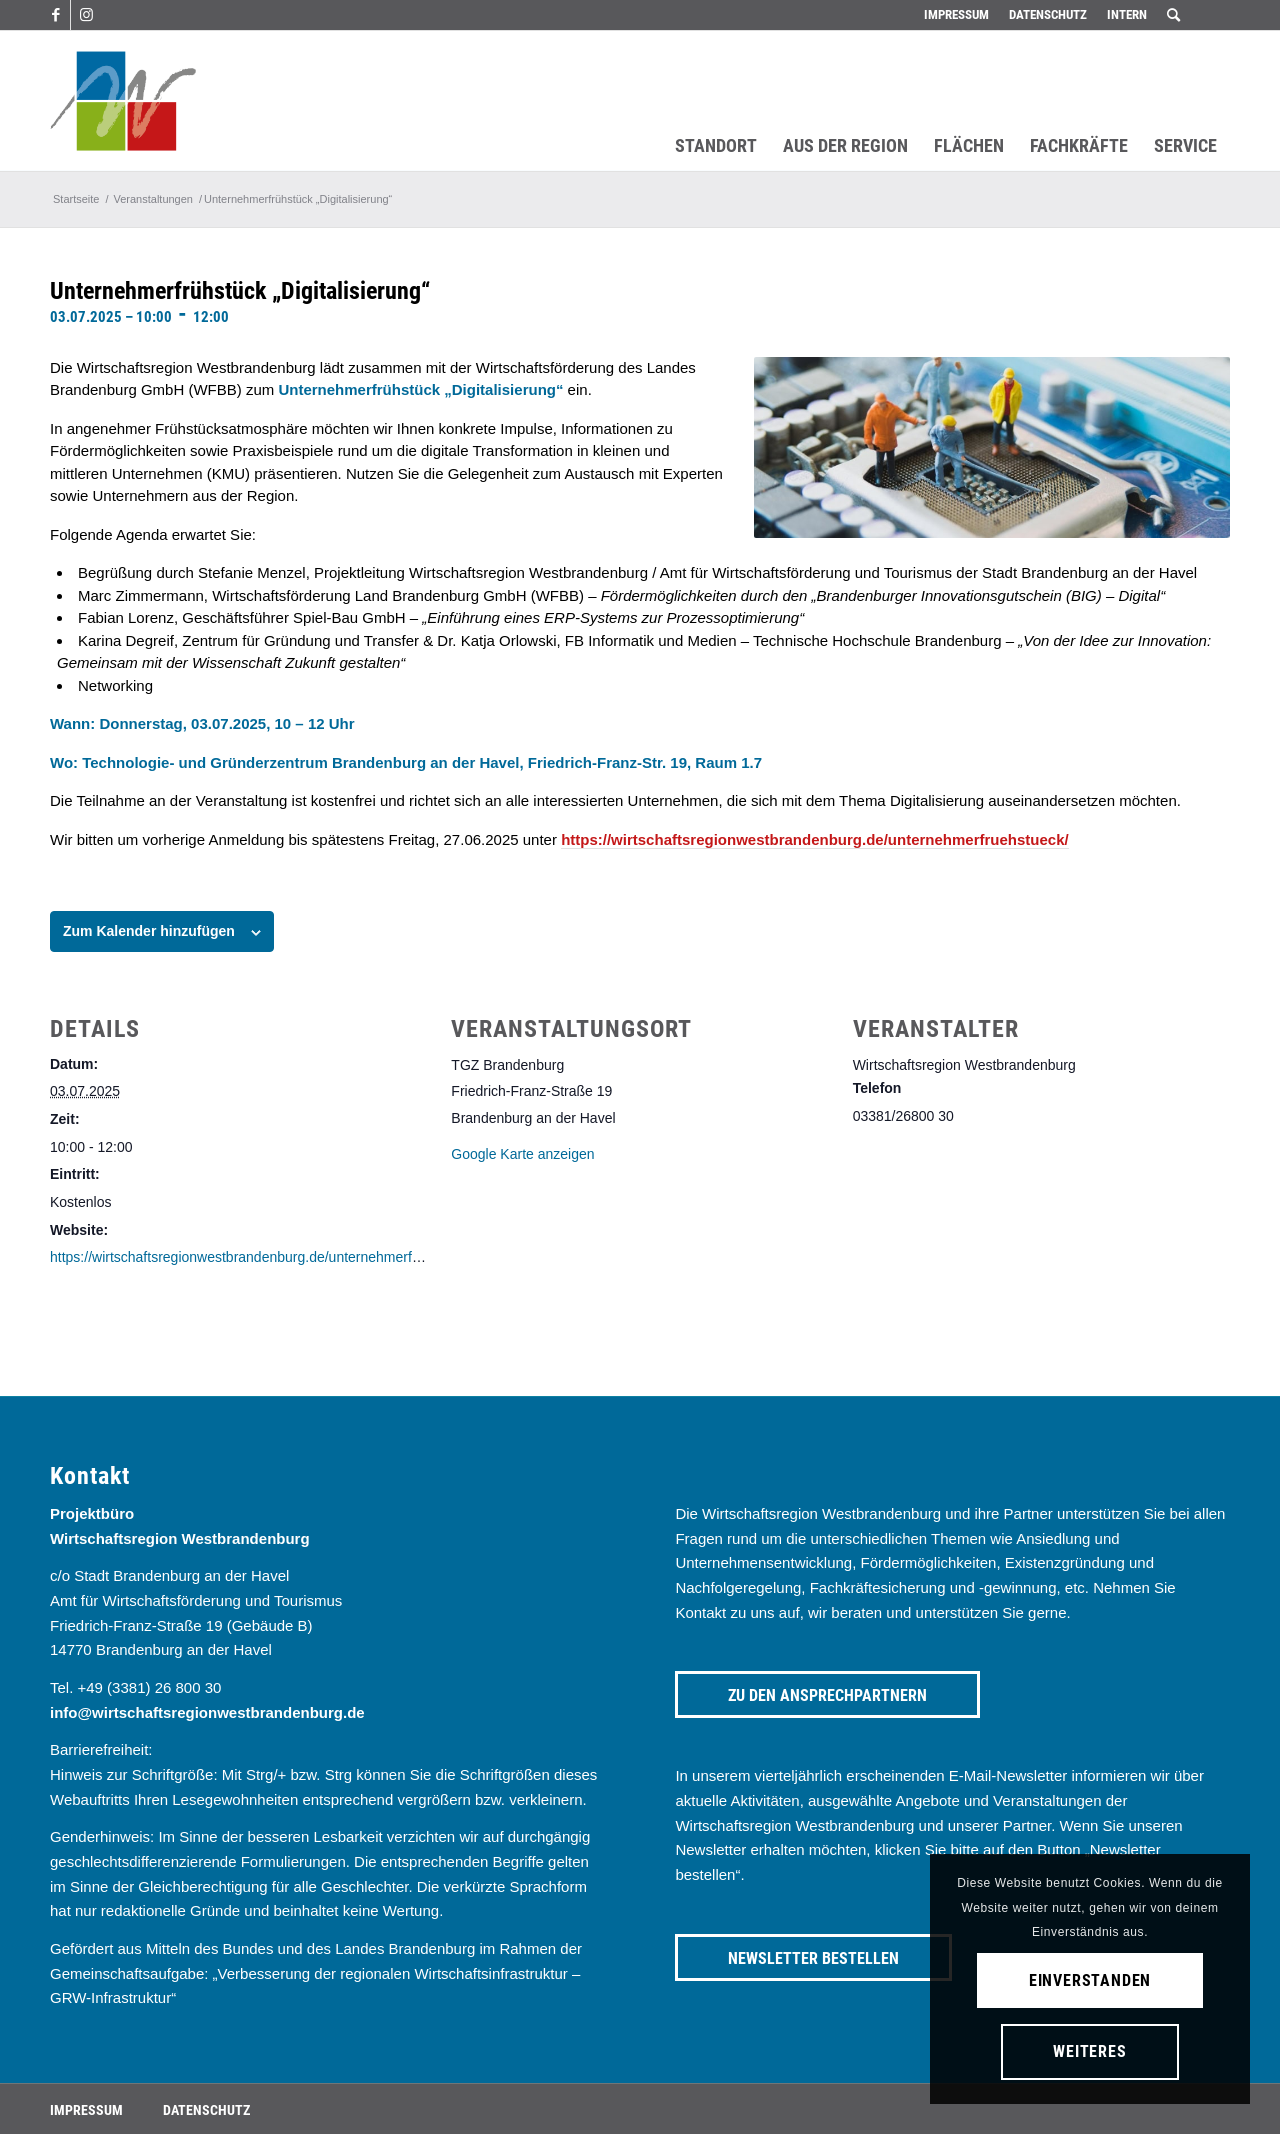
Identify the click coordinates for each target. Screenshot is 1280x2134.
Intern (1127, 14)
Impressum (956, 14)
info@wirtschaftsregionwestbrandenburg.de (207, 1712)
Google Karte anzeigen (522, 1154)
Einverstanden (1090, 1980)
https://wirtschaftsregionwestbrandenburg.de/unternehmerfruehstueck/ (815, 839)
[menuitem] (956, 15)
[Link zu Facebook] (55, 15)
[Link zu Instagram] (86, 15)
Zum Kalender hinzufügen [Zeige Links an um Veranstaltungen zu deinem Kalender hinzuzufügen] (149, 931)
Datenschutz (1048, 14)
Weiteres (1089, 2051)
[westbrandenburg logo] (123, 101)
